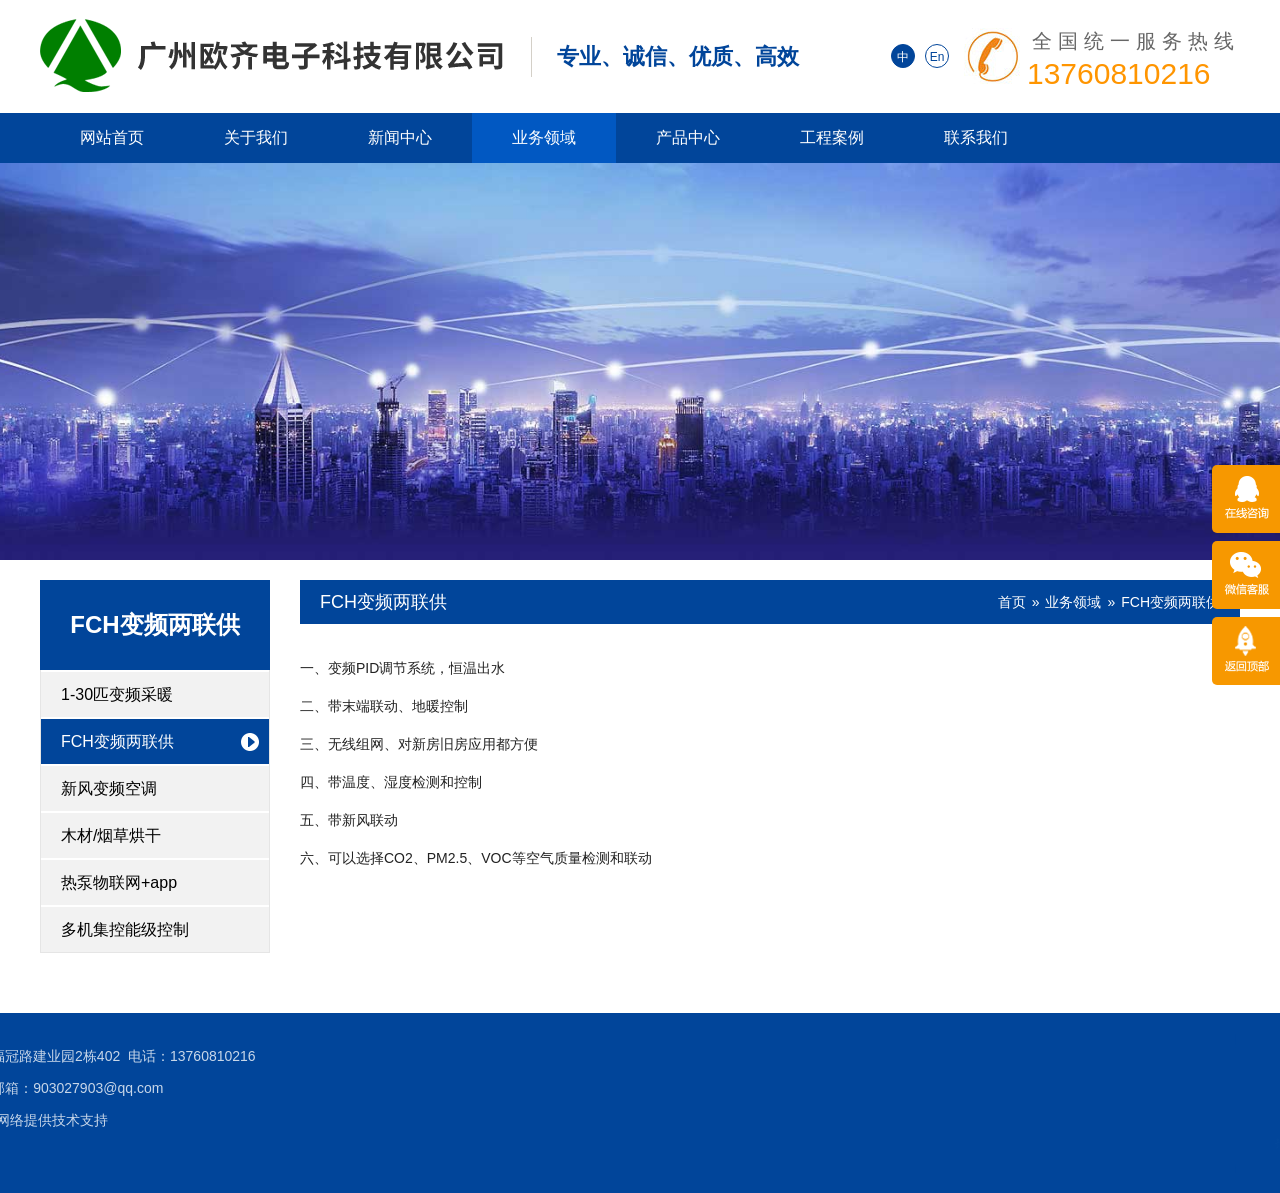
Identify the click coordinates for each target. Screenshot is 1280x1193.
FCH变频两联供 (154, 624)
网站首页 (112, 137)
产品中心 (688, 137)
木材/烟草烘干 (111, 835)
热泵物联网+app (119, 882)
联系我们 (976, 137)
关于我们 (256, 137)
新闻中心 (400, 137)
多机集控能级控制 (125, 929)
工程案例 (832, 137)
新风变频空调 (109, 788)
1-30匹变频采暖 (117, 694)
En (937, 57)
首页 (1012, 602)
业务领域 (544, 137)
